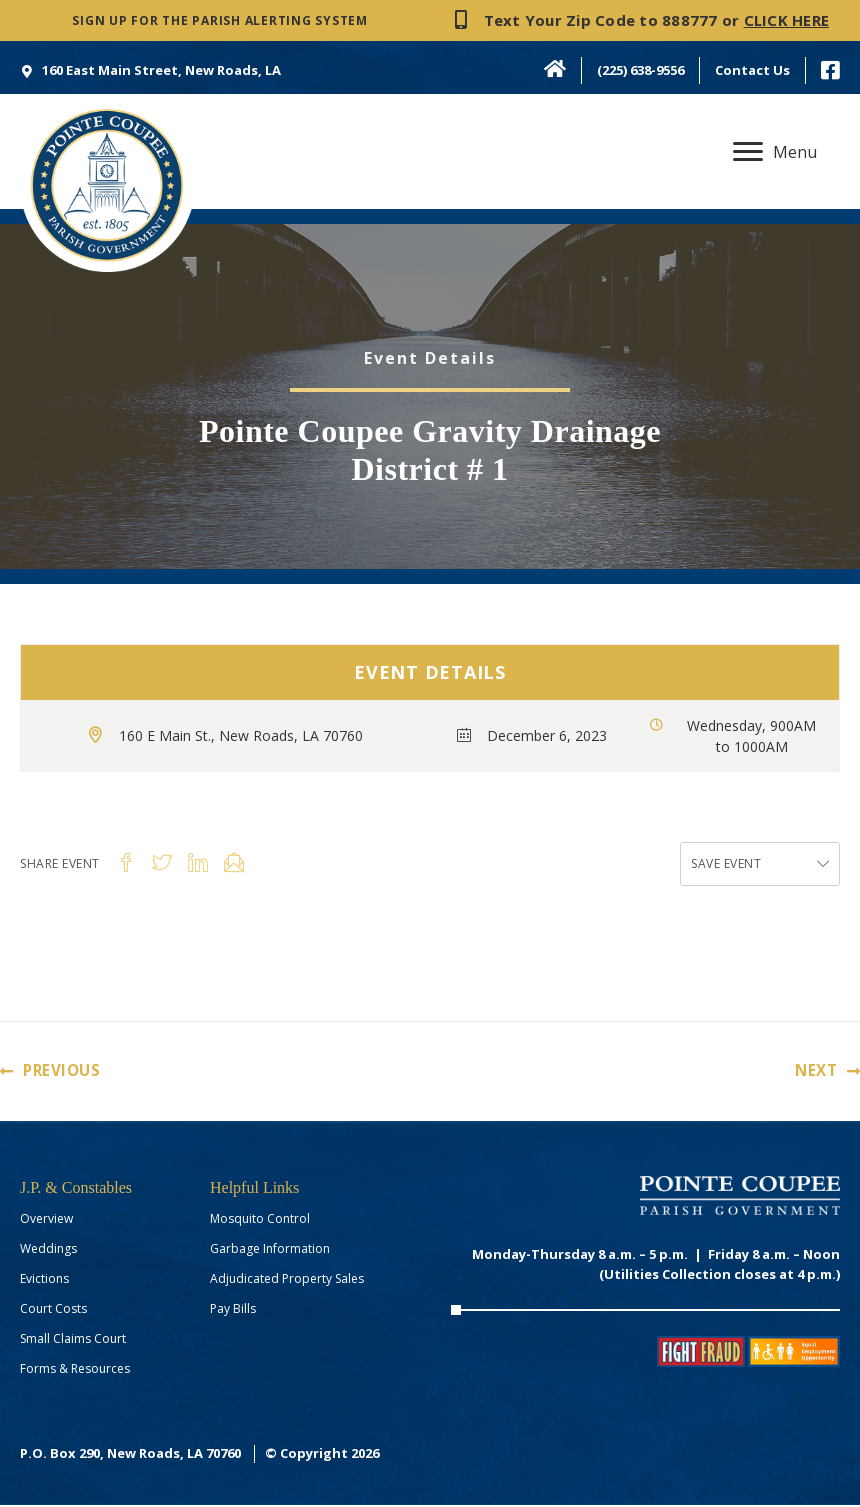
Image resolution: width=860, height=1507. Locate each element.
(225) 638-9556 (640, 70)
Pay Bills (233, 1310)
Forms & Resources (75, 1370)
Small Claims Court (73, 1340)
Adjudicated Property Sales (287, 1280)
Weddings (48, 1250)
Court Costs (53, 1310)
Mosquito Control (260, 1220)
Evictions (44, 1280)
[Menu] (775, 152)
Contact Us (752, 70)
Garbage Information (270, 1250)
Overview (46, 1220)
